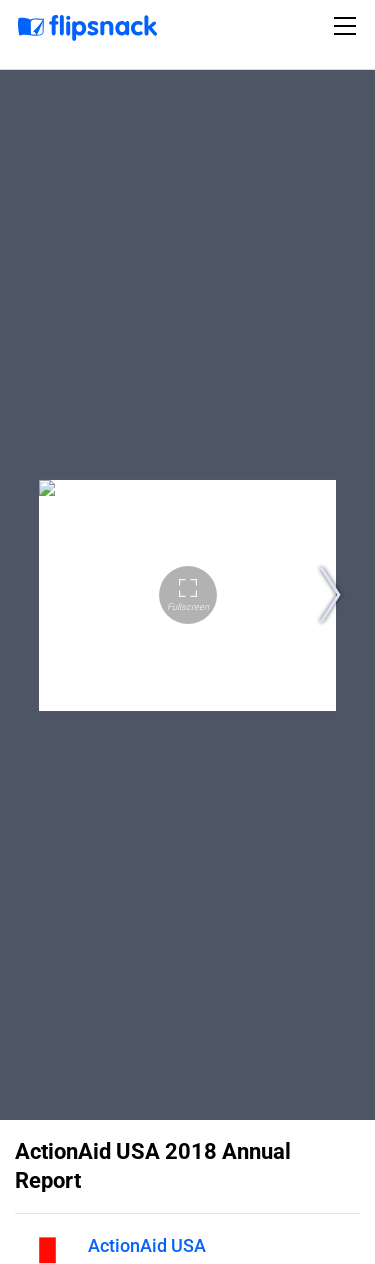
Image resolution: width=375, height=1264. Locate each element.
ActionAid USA (147, 1245)
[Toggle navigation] (348, 26)
